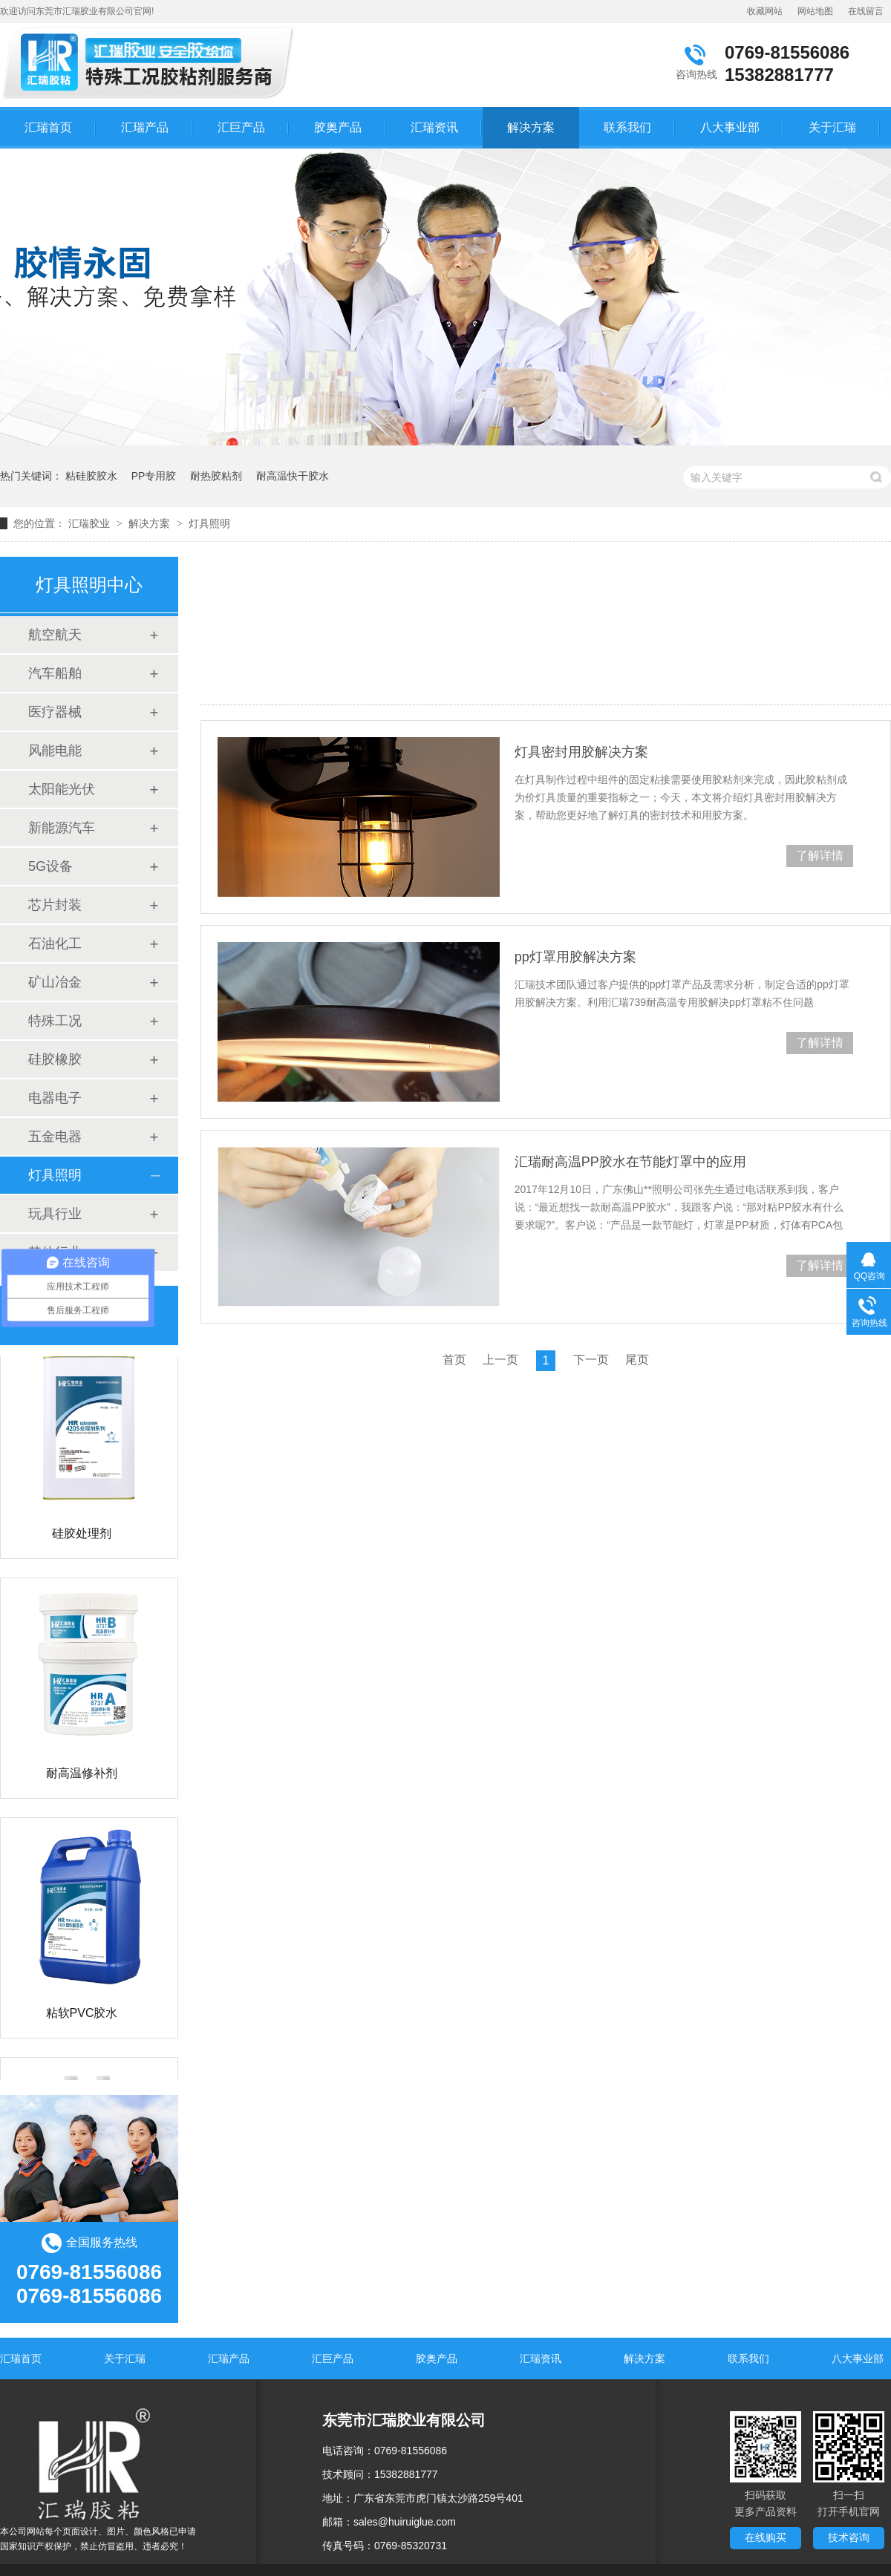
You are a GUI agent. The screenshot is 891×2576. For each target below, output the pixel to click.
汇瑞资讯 (434, 127)
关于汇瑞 (832, 127)
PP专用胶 (154, 476)
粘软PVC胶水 (82, 2015)
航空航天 (55, 634)
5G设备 (50, 866)
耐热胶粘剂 (216, 476)
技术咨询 (848, 2537)
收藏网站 (765, 11)
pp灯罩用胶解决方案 (575, 956)
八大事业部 (730, 127)
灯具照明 (209, 523)
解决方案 (531, 127)
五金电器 (55, 1136)
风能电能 (55, 750)
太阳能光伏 (61, 789)
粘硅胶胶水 (91, 476)
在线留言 (866, 11)
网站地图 (815, 11)
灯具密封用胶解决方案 (581, 752)
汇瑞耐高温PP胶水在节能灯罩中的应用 (630, 1161)
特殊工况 (55, 1020)
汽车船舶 (55, 673)
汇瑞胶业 (89, 523)
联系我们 (627, 127)
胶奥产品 (338, 127)
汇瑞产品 (145, 127)
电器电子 (55, 1098)
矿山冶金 (55, 982)
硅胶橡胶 (55, 1059)
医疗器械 (55, 712)
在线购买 (765, 2537)
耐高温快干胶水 (292, 476)
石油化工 (55, 943)
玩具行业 (55, 1213)
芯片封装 (55, 905)
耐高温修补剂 (81, 1775)
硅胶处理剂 (81, 1535)
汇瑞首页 (48, 127)
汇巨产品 (241, 127)
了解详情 (819, 855)
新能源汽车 (61, 827)
